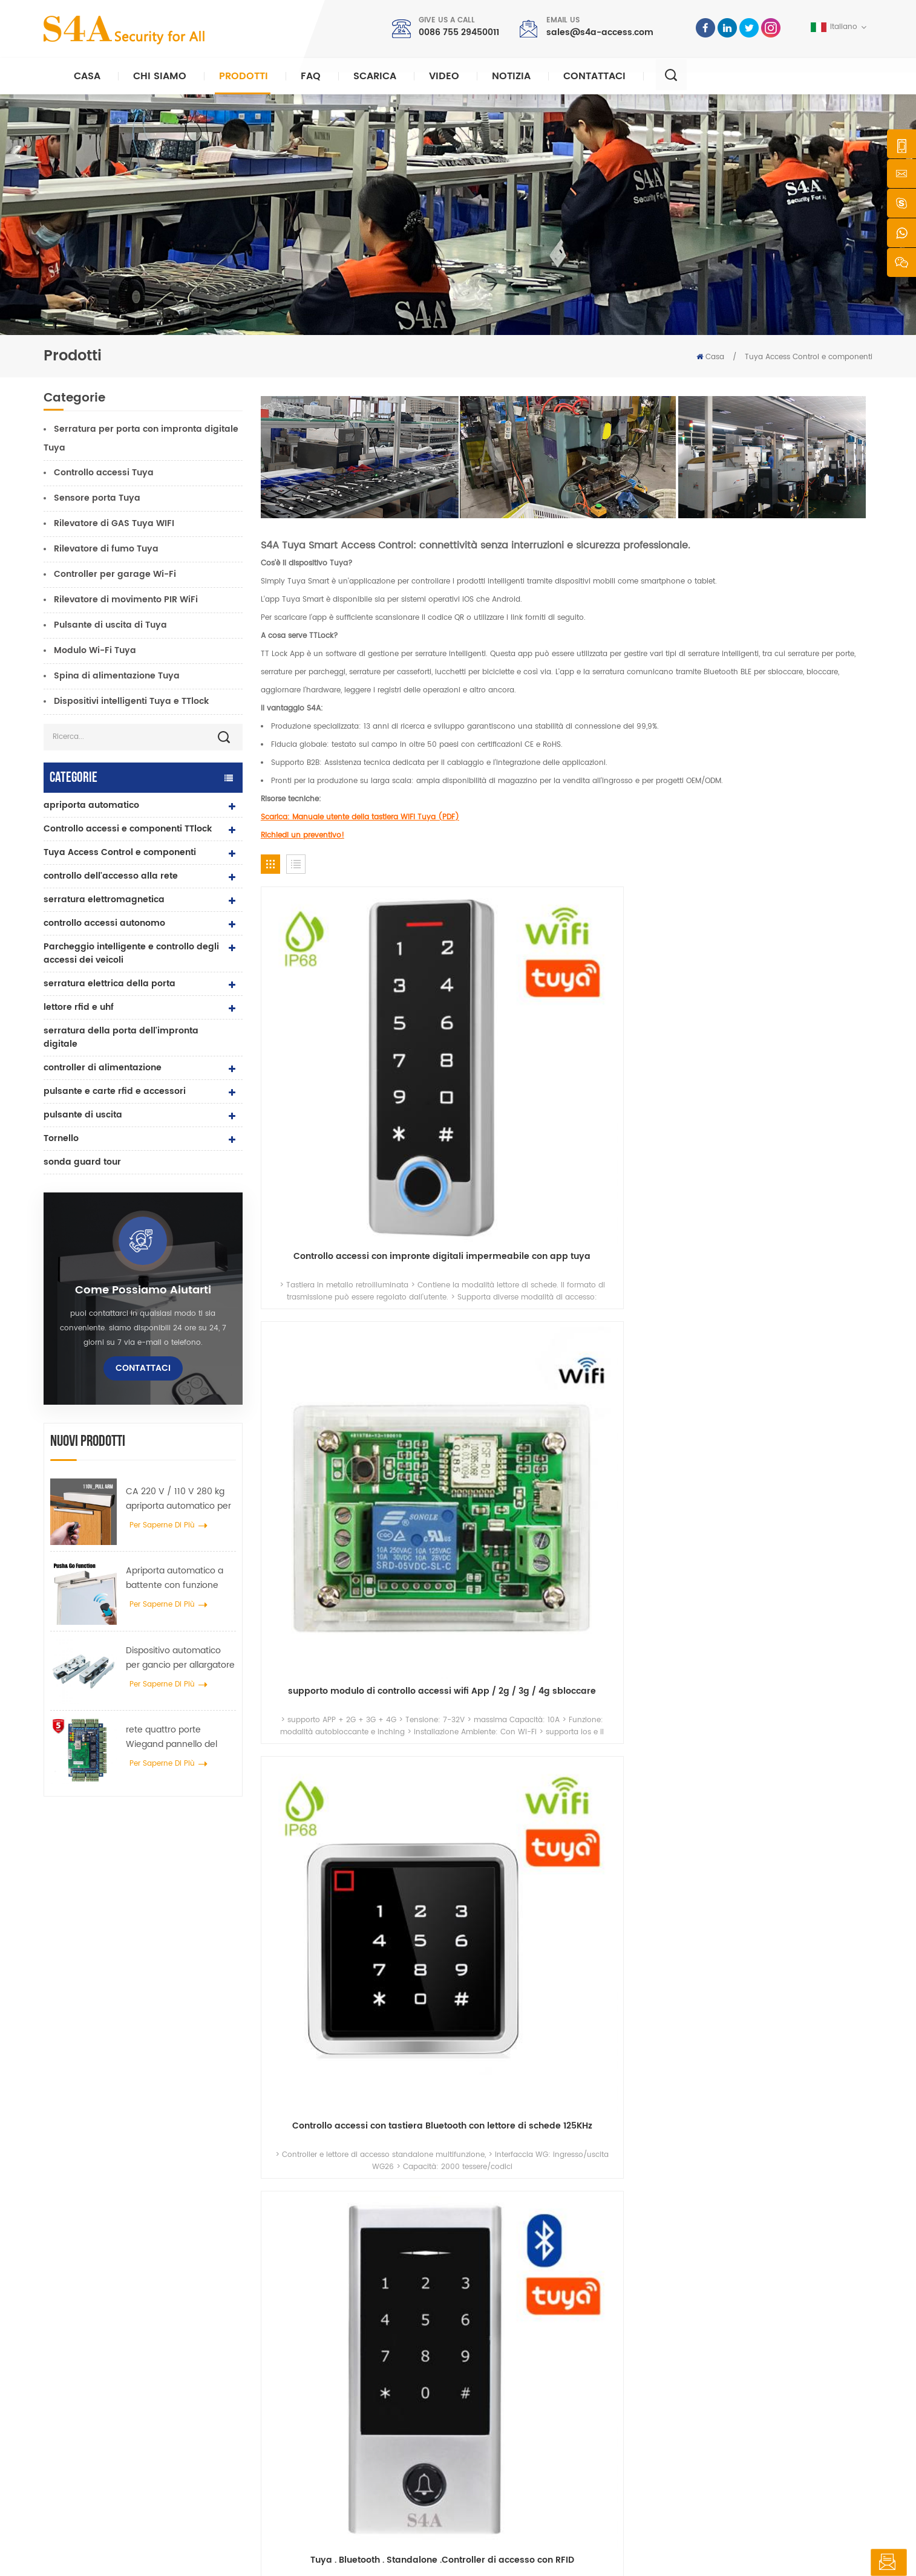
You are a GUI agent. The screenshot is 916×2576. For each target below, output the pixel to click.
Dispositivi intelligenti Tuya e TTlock (131, 701)
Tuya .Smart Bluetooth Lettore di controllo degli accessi (644, 1259)
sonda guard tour (82, 1162)
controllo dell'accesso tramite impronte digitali (364, 2417)
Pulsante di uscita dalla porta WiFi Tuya (645, 1691)
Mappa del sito (514, 2440)
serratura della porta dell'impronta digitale (121, 1037)
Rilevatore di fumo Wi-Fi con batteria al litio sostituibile (489, 1475)
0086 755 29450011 (459, 32)
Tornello (61, 1138)
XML (313, 2555)
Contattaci (594, 76)
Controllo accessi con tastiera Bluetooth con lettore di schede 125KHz (644, 1044)
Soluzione (504, 2382)
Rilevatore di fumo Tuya (106, 549)
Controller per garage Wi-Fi (115, 574)
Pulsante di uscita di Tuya (110, 625)
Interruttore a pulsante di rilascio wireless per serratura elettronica (800, 1691)
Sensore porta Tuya (97, 498)
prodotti (501, 2343)
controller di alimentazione (103, 1068)
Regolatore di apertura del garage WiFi (332, 1691)
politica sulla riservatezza (377, 2555)
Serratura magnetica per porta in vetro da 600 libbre (367, 2386)
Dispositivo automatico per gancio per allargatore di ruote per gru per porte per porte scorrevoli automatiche (180, 1658)
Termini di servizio (519, 2459)
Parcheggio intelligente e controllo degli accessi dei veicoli (131, 953)
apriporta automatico (91, 805)
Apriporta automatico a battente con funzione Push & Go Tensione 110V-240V (180, 1578)
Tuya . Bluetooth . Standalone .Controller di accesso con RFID (800, 1044)
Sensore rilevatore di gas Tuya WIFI (644, 1475)
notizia (511, 76)
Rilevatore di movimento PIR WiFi (126, 600)
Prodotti (243, 76)
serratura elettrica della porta (109, 983)
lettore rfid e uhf (79, 1007)
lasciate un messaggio (835, 2562)
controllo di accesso (329, 2341)
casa (496, 2305)
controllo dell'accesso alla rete (111, 876)
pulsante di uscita (83, 1115)
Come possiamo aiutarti (143, 1290)
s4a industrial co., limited (112, 2286)
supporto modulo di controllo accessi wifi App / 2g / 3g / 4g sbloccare (489, 1044)
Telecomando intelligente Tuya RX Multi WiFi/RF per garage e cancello (801, 1475)
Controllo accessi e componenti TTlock (128, 829)
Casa (87, 76)
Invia (649, 2162)
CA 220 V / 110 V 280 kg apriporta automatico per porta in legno (178, 1499)
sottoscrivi (670, 2391)
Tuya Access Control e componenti (808, 357)
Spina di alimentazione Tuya (117, 676)
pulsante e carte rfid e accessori (115, 1091)
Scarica (374, 76)
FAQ (311, 76)
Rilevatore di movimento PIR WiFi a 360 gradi (489, 1691)
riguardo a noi (514, 2324)
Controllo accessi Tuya (104, 473)
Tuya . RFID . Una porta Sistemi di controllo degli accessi (800, 1259)
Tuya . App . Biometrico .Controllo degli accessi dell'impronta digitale (332, 1259)
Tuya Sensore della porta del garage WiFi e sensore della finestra (332, 1475)
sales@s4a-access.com (599, 32)
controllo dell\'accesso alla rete (351, 2360)
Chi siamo (159, 76)
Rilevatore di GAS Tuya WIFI (114, 523)
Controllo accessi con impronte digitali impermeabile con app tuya (332, 1044)
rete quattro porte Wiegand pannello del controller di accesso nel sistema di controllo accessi (176, 1737)
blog (495, 2421)
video (444, 76)
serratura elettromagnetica (104, 899)
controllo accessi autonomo (104, 923)
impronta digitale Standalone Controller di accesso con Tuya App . (489, 1259)
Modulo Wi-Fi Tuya (95, 650)
